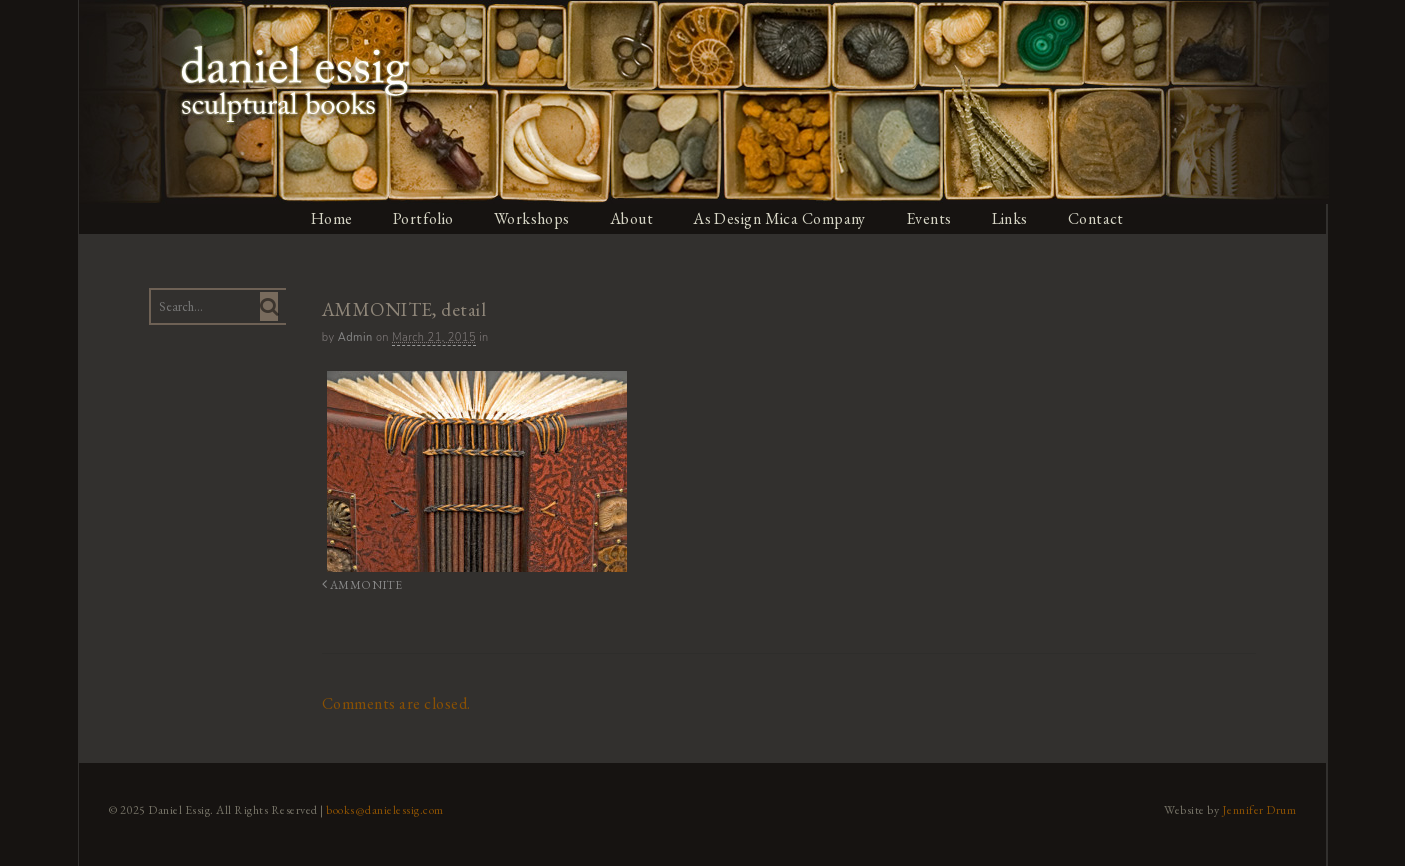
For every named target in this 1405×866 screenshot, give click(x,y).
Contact (1098, 218)
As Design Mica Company (781, 218)
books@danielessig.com (384, 809)
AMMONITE (360, 584)
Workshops (532, 218)
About (632, 218)
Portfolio (423, 218)
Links (1012, 218)
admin (354, 337)
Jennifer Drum (1260, 809)
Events (931, 218)
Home (331, 218)
